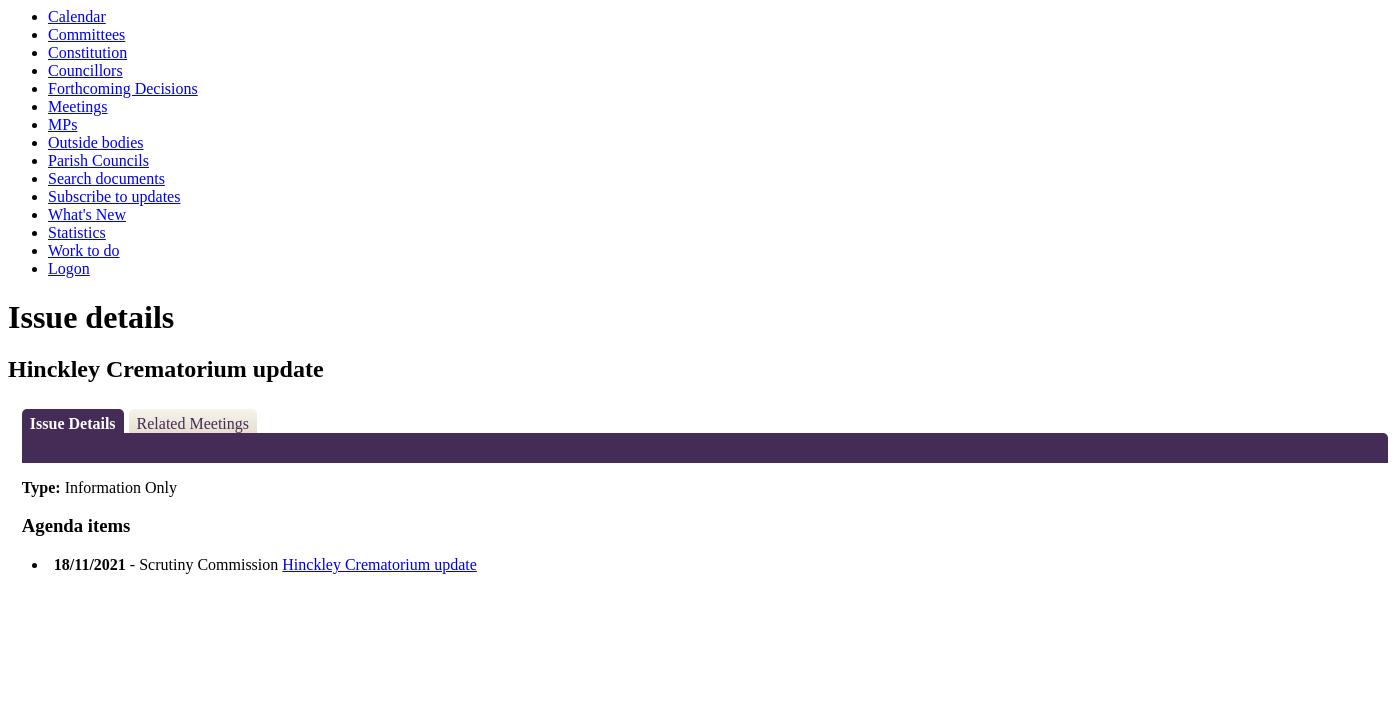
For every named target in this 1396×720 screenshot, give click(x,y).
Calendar (77, 16)
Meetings (78, 106)
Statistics (77, 232)
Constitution (87, 52)
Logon (69, 268)
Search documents (106, 178)
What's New (87, 214)
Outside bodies (96, 142)
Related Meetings (193, 423)
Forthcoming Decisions (123, 88)
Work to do (84, 250)
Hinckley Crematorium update (379, 564)
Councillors (85, 70)
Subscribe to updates (114, 196)
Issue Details (73, 423)
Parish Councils (98, 160)
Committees (86, 34)
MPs (62, 124)
